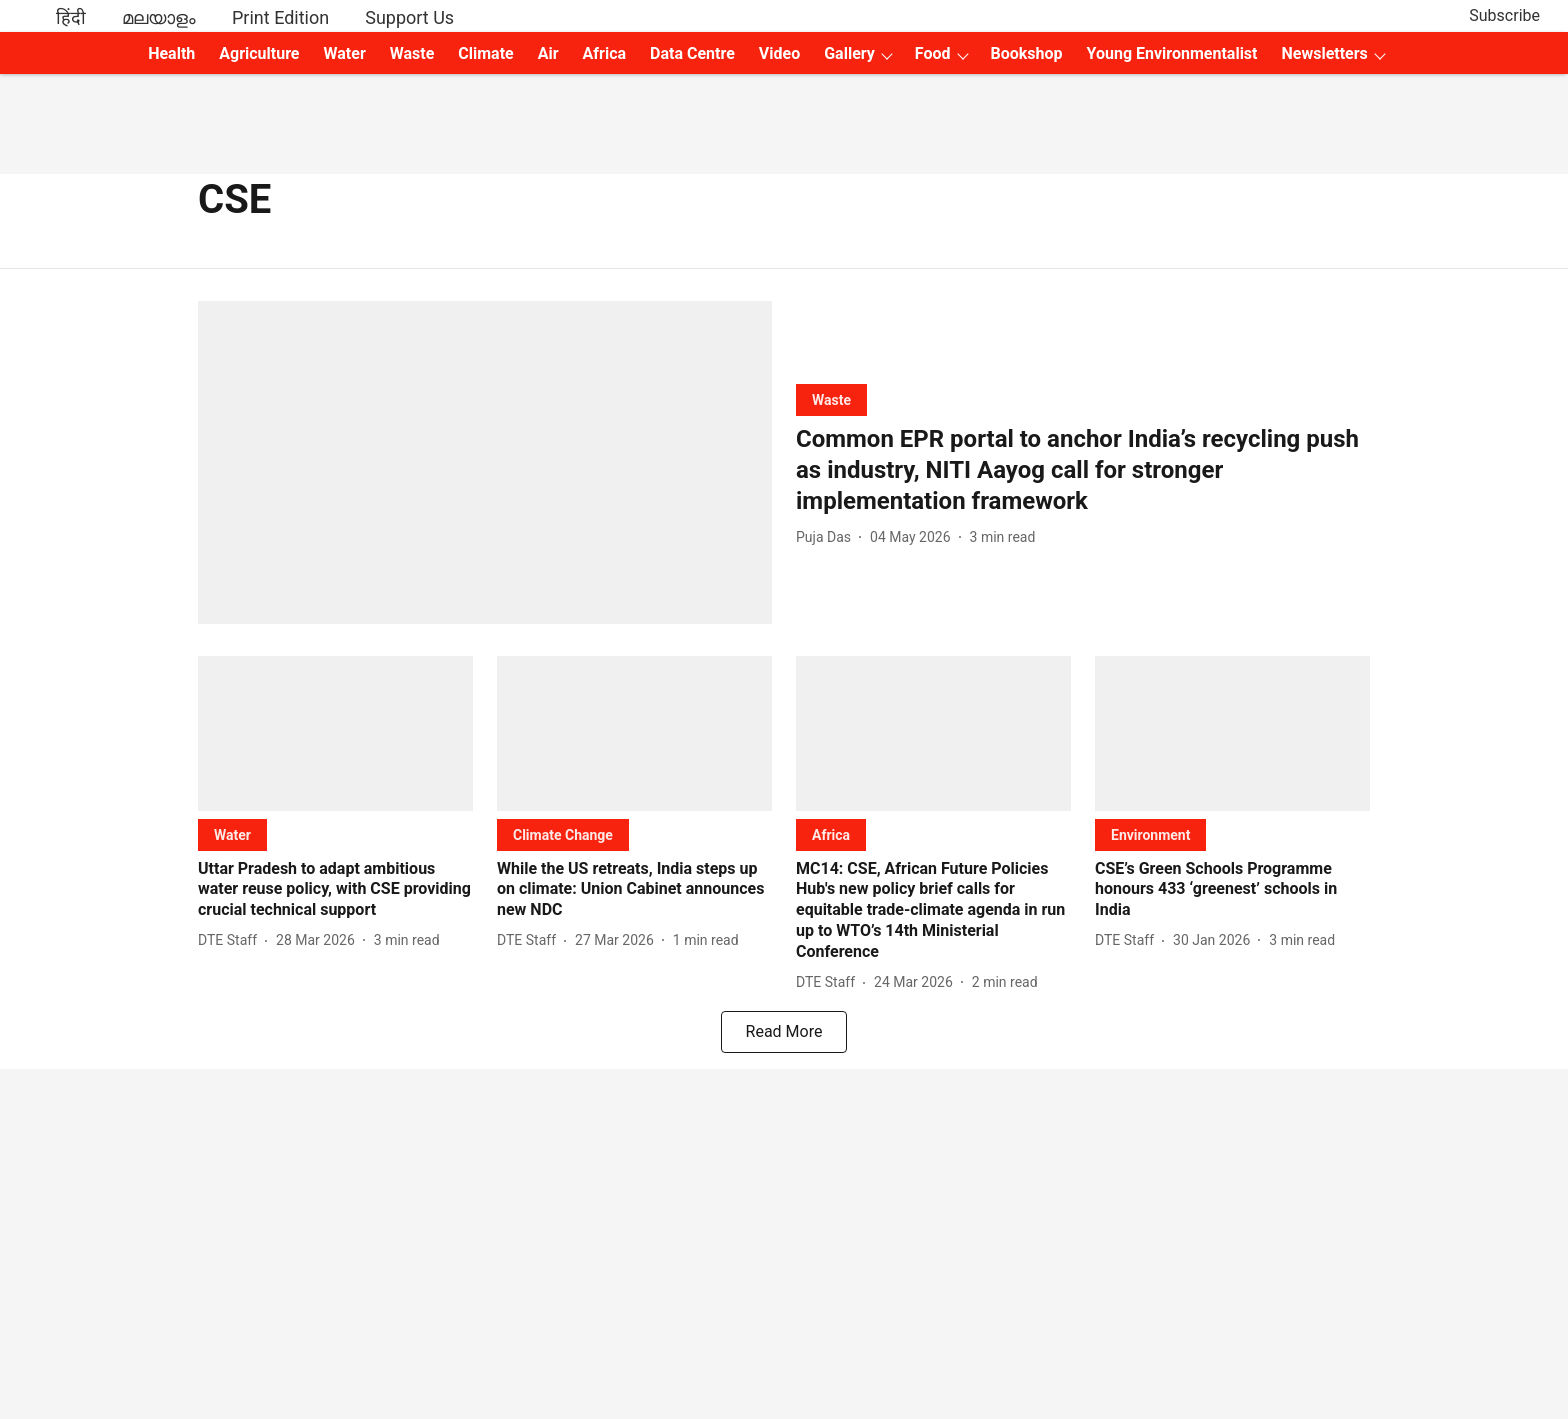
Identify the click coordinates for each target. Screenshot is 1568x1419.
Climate (485, 53)
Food (933, 53)
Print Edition (280, 17)
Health (171, 53)
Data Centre (692, 53)
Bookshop (1027, 53)
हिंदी (71, 17)
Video (779, 53)
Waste (412, 53)
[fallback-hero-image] (485, 462)
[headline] (1083, 471)
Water (345, 53)
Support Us (409, 17)
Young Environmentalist (1172, 53)
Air (548, 53)
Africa (604, 53)
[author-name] (827, 537)
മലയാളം (159, 17)
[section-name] (831, 399)
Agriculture (259, 53)
